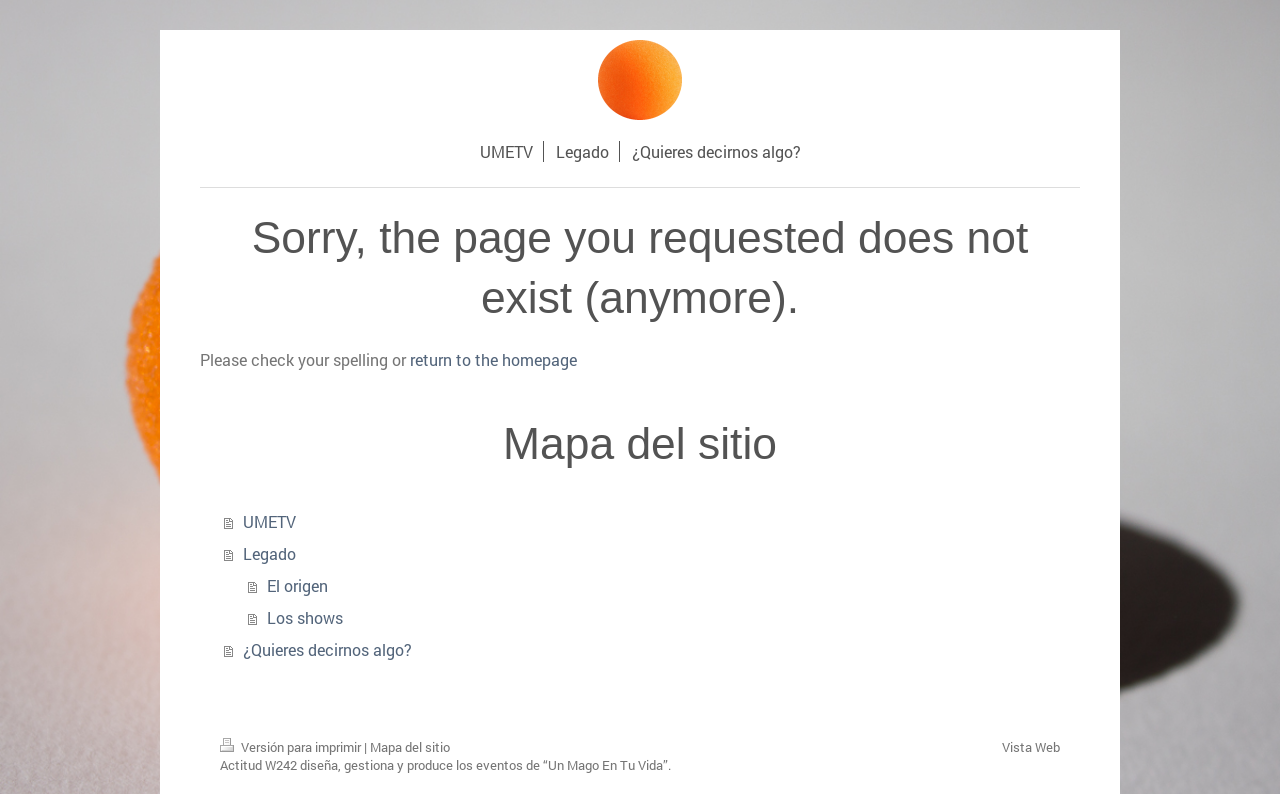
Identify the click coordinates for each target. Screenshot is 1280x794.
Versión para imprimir (292, 747)
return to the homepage (493, 359)
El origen (297, 585)
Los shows (305, 617)
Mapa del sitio (410, 747)
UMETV (269, 521)
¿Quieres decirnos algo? (327, 649)
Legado (269, 553)
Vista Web (1031, 747)
